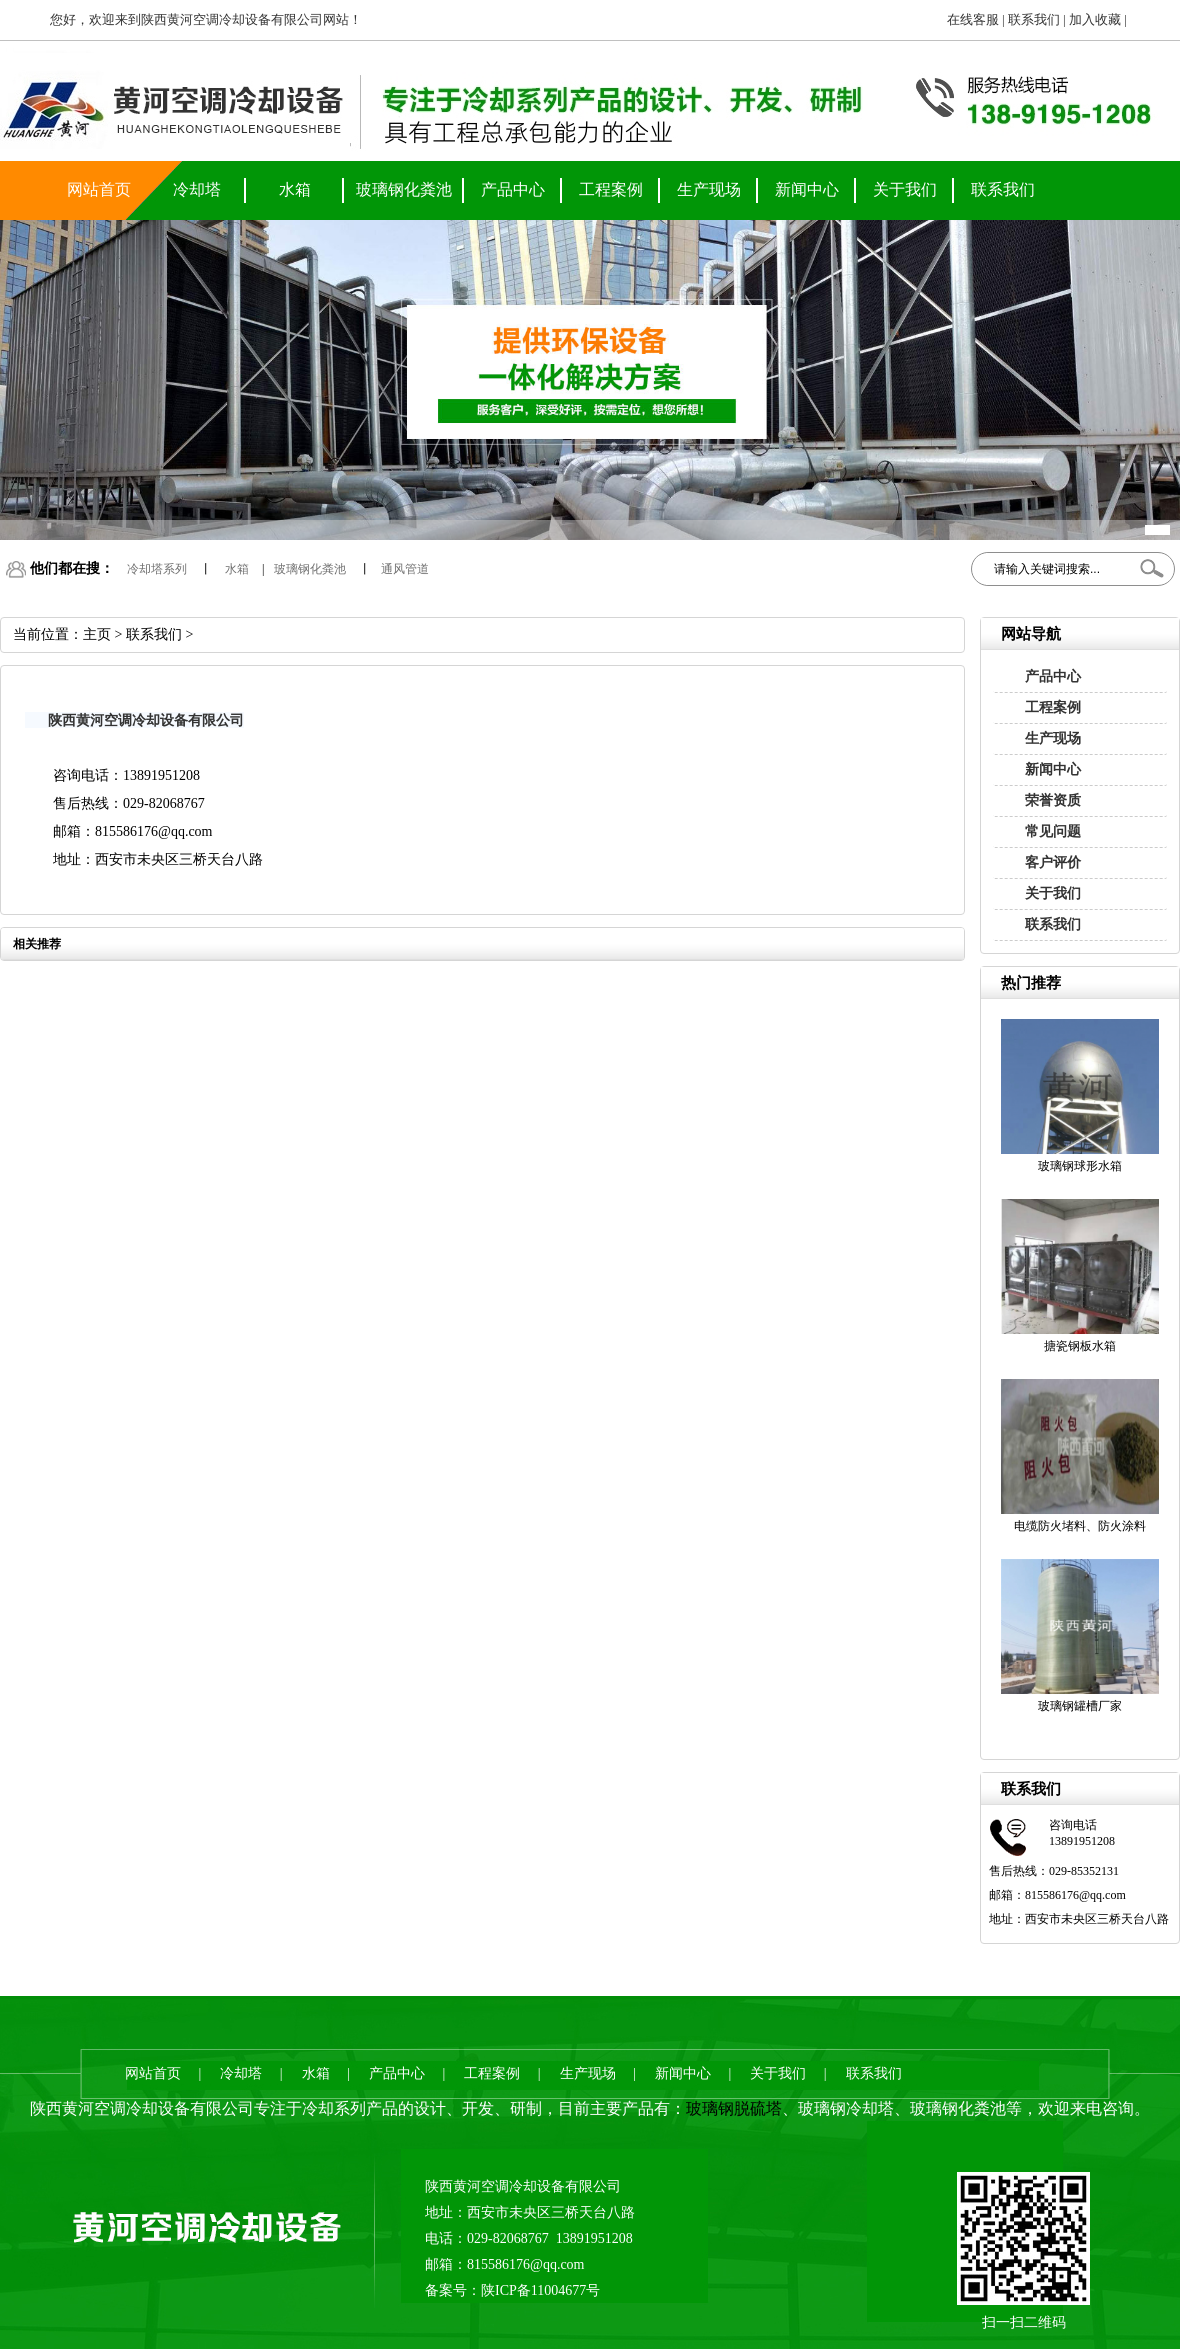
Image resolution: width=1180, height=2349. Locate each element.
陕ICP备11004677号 (540, 2290)
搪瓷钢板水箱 (1080, 1346)
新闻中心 (807, 189)
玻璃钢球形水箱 (1080, 1166)
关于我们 (905, 189)
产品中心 (513, 189)
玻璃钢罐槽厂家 (1080, 1706)
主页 (97, 634)
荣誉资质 (1053, 800)
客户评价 (1053, 862)
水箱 (295, 189)
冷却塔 (197, 189)
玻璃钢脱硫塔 (734, 2108)
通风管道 (405, 569)
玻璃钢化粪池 (404, 189)
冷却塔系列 (157, 569)
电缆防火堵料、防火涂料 (1080, 1526)
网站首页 (99, 189)
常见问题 (1053, 831)
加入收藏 (1095, 19)
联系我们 (1034, 19)
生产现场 (709, 189)
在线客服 (973, 19)
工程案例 (611, 189)
